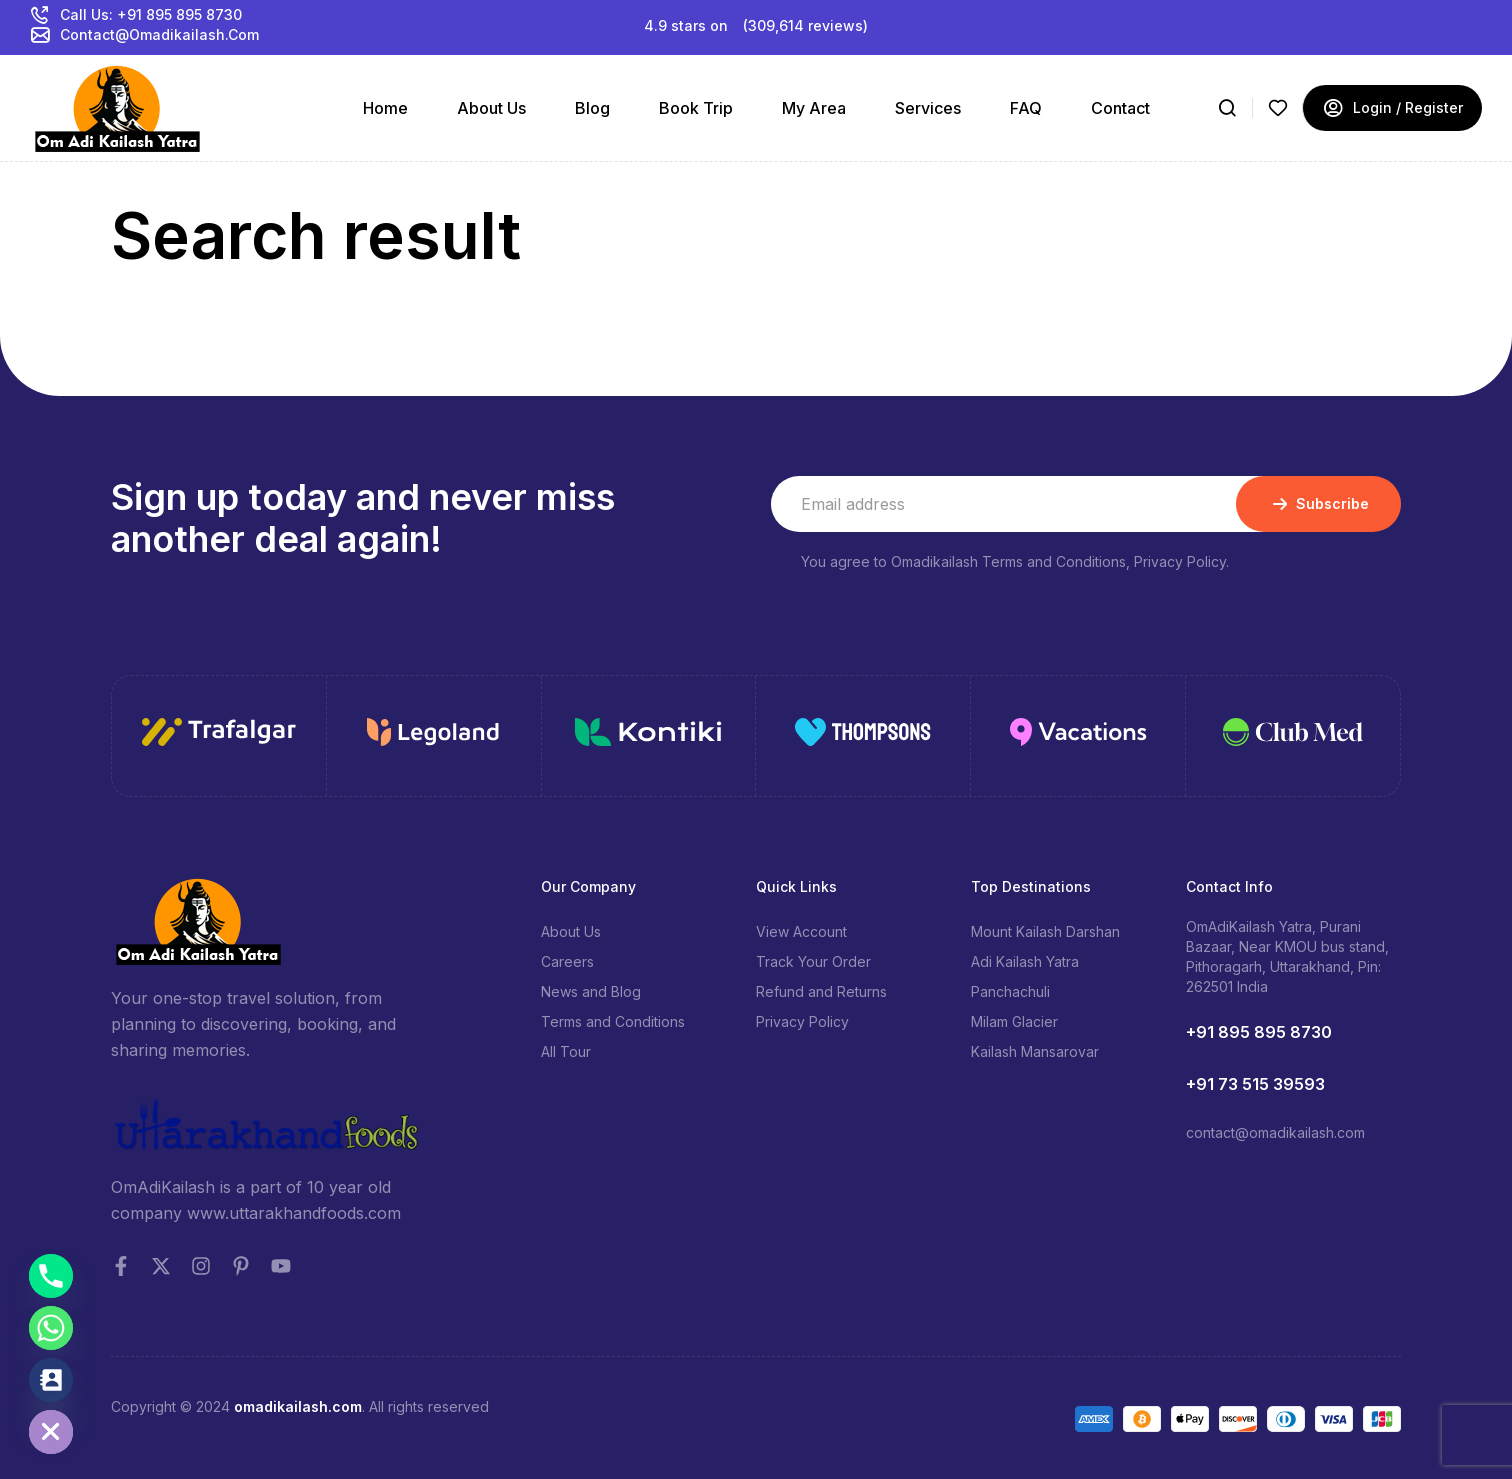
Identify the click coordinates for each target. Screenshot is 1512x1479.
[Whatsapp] (51, 1328)
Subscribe (1318, 504)
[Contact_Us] (51, 1380)
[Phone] (51, 1276)
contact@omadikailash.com (1275, 1132)
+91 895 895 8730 (1259, 1032)
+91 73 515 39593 (1255, 1084)
